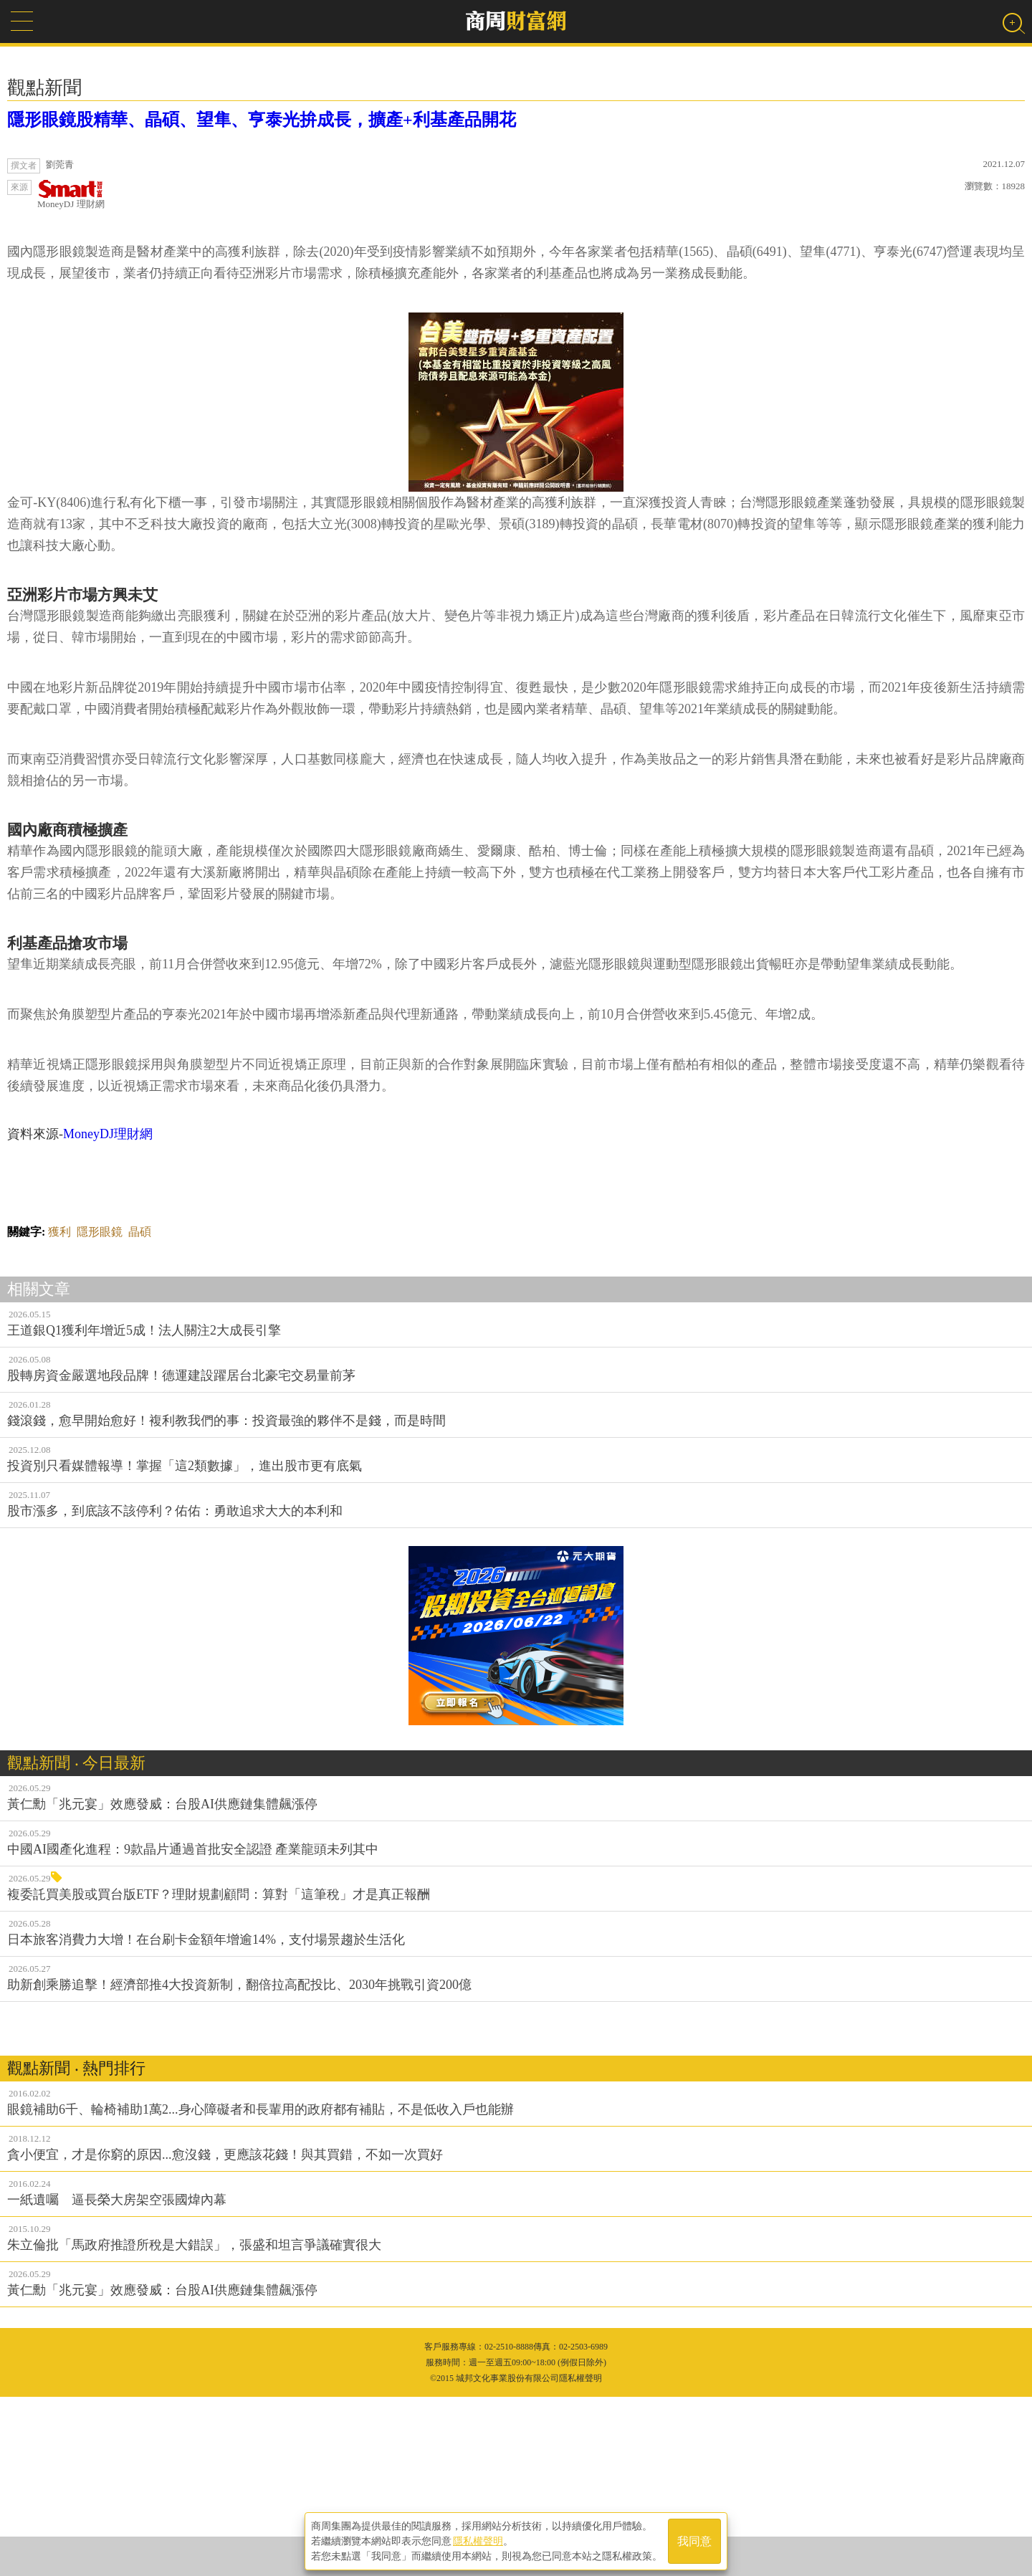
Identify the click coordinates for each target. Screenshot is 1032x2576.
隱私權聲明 (478, 2541)
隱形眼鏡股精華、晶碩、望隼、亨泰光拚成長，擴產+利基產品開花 (261, 119)
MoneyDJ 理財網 (71, 194)
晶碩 (139, 1411)
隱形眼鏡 (100, 1411)
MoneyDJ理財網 (108, 1313)
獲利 (59, 1411)
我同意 (694, 2541)
